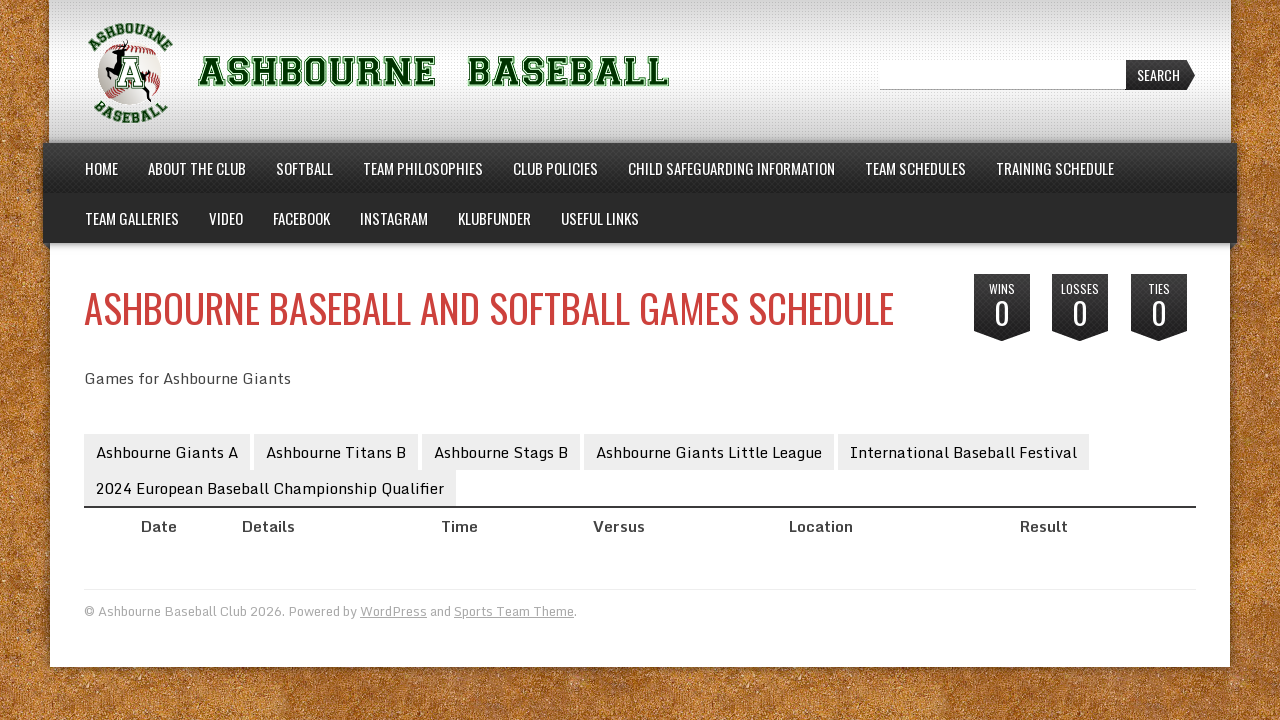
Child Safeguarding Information (731, 168)
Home (101, 168)
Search (1158, 74)
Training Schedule (1055, 168)
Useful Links (600, 218)
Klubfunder (494, 218)
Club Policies (555, 168)
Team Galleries (132, 218)
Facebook (301, 218)
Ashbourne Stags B (501, 452)
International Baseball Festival (963, 452)
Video (226, 218)
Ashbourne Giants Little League (709, 452)
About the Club (197, 168)
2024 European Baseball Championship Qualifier (270, 488)
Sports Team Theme (514, 611)
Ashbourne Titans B (336, 452)
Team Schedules (915, 168)
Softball (304, 168)
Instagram (394, 218)
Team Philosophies (423, 168)
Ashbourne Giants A (167, 452)
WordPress (393, 611)
